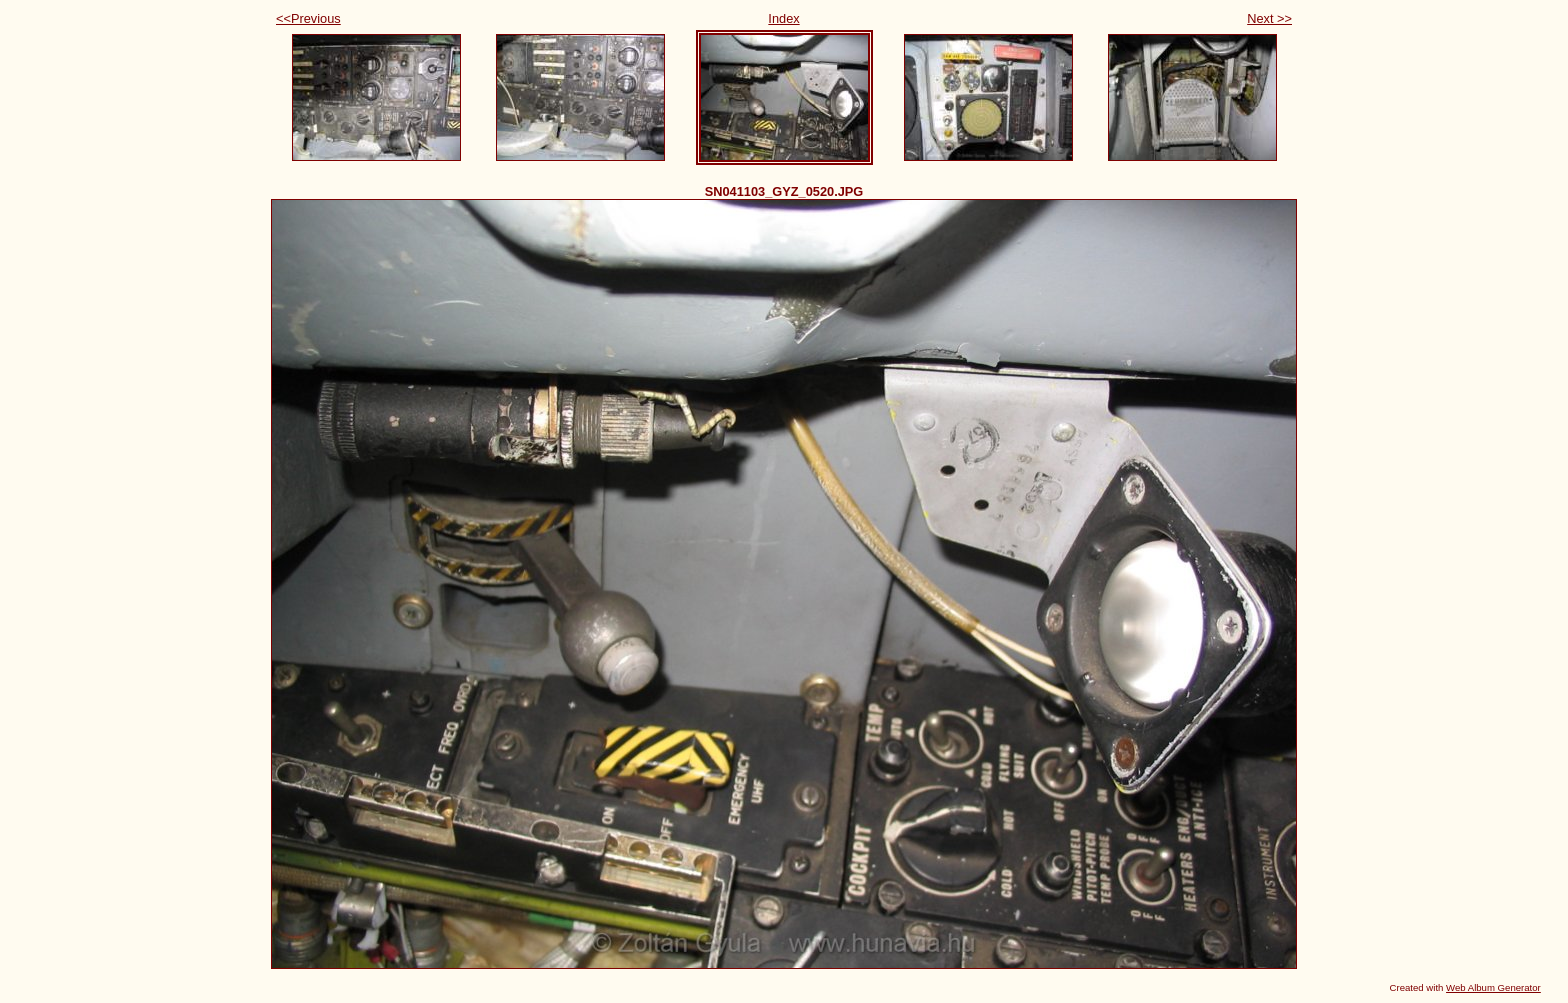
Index (783, 18)
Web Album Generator (1493, 987)
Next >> (1269, 18)
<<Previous (308, 18)
